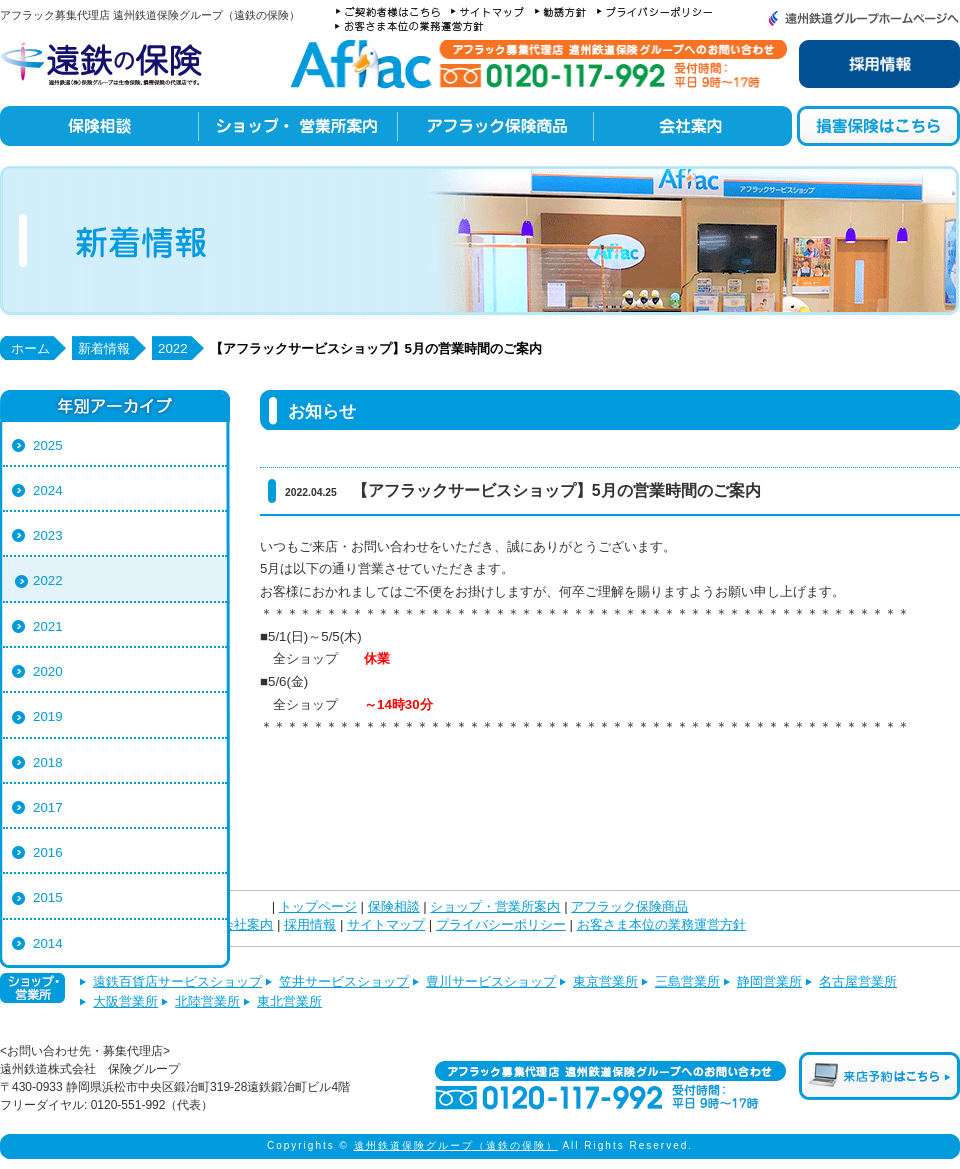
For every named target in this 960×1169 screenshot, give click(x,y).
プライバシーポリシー (501, 925)
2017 (48, 807)
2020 (48, 671)
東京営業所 (605, 981)
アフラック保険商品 (629, 907)
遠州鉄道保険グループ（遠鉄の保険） (456, 1145)
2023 (48, 535)
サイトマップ (386, 925)
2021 (48, 626)
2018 (48, 762)
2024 (48, 490)
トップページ (318, 907)
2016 (48, 852)
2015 (48, 897)
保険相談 (394, 907)
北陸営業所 (207, 1001)
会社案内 (247, 925)
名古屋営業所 (858, 981)
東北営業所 (289, 1001)
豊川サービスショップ (491, 981)
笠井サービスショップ (344, 981)
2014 (48, 943)
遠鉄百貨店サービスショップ (177, 981)
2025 (48, 445)
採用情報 (310, 925)
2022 (48, 580)
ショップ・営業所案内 (495, 907)
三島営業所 (687, 981)
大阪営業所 (125, 1001)
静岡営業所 (769, 981)
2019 (48, 716)
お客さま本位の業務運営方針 (661, 925)
